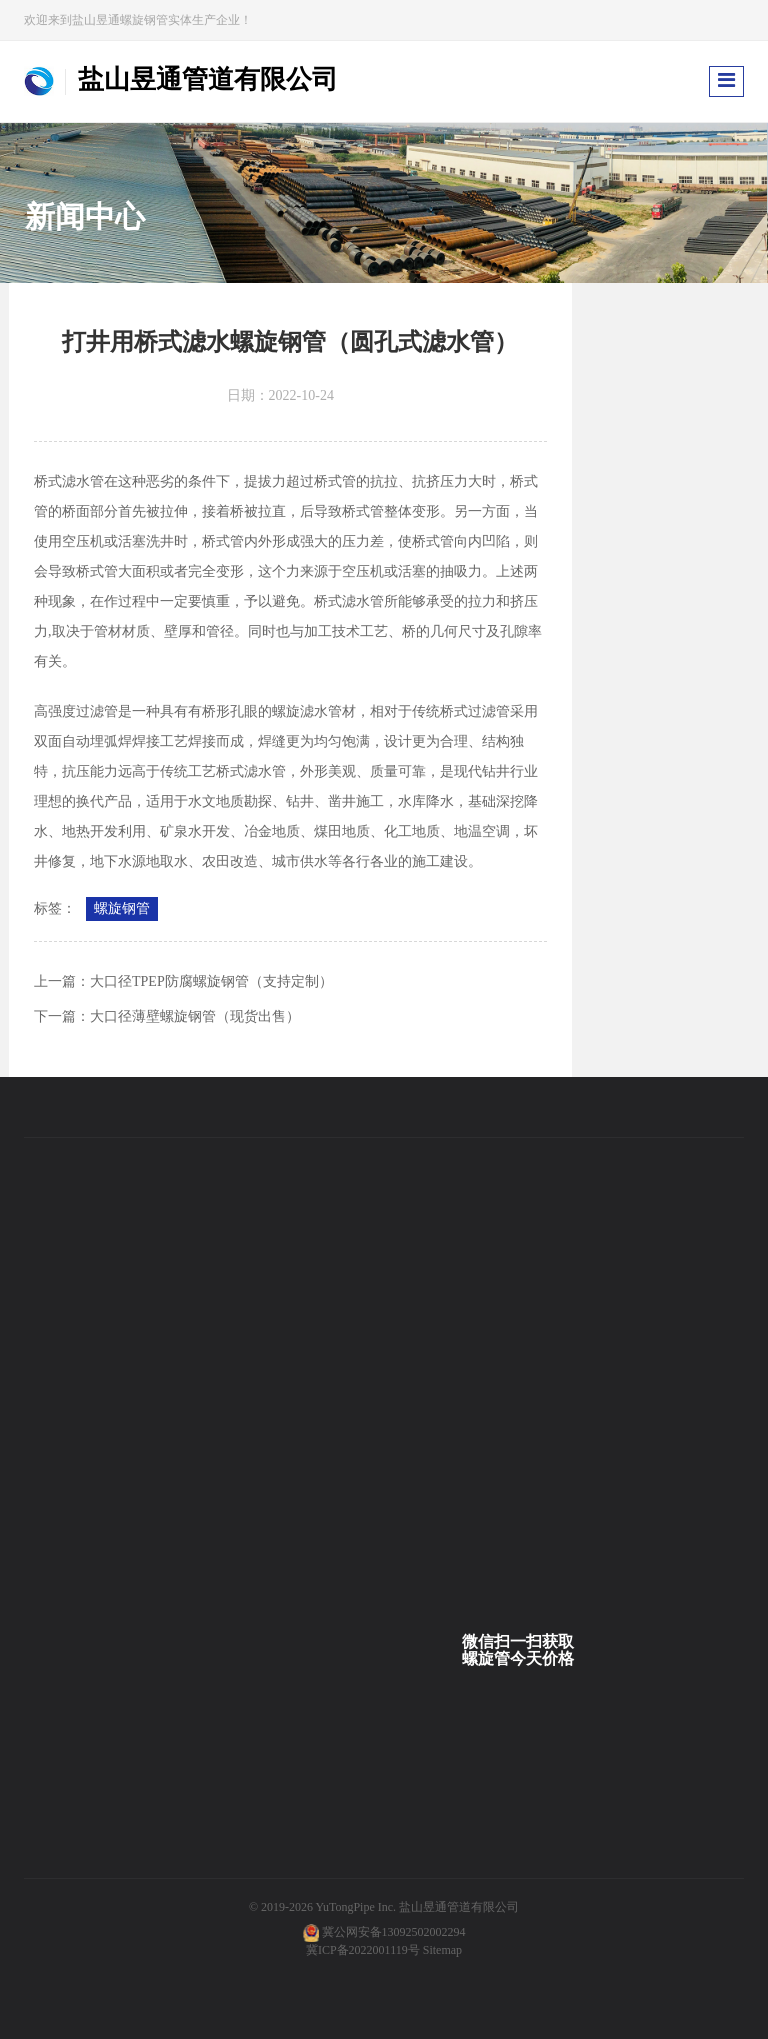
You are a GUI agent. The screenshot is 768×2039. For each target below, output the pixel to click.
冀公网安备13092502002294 (394, 1932)
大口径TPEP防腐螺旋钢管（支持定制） (211, 981)
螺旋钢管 (122, 908)
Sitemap (442, 1950)
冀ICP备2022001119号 (363, 1950)
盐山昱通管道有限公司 (459, 1907)
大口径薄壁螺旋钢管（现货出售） (195, 1016)
